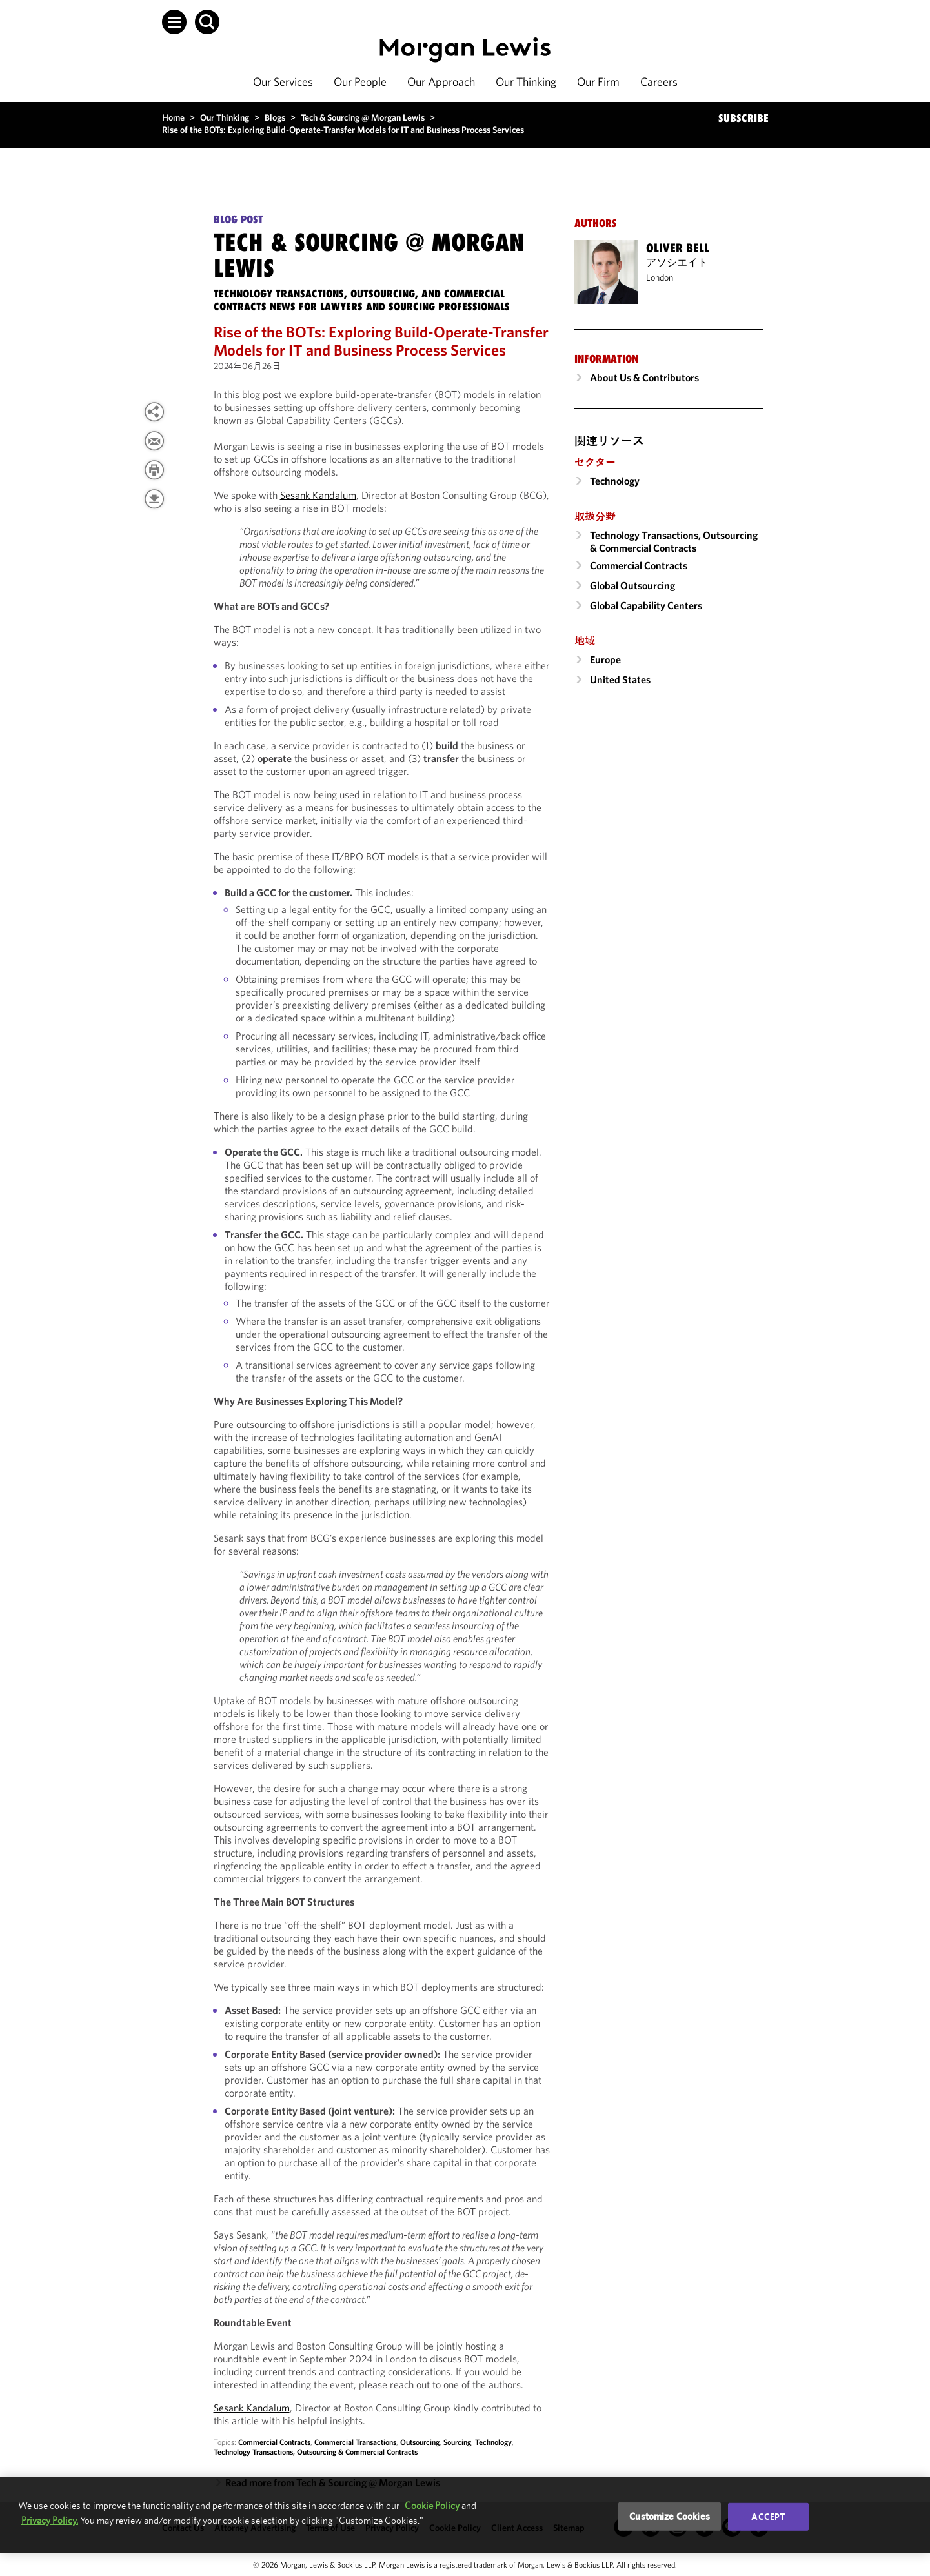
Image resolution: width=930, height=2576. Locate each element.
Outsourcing (420, 2442)
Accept (768, 2516)
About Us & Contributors (644, 377)
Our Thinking (526, 81)
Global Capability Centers (646, 605)
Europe (605, 659)
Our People (360, 81)
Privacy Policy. (49, 2520)
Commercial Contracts (274, 2442)
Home (173, 117)
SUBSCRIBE (743, 118)
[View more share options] (154, 411)
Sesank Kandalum (318, 494)
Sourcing (457, 2442)
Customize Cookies (669, 2516)
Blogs (275, 117)
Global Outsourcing (632, 585)
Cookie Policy (432, 2505)
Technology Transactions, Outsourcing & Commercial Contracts (316, 2452)
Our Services (283, 81)
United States (620, 679)
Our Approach (441, 81)
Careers (659, 81)
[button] (174, 22)
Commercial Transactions (355, 2442)
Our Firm (598, 81)
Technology (493, 2442)
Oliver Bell (677, 248)
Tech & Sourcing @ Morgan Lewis (363, 117)
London (659, 277)
